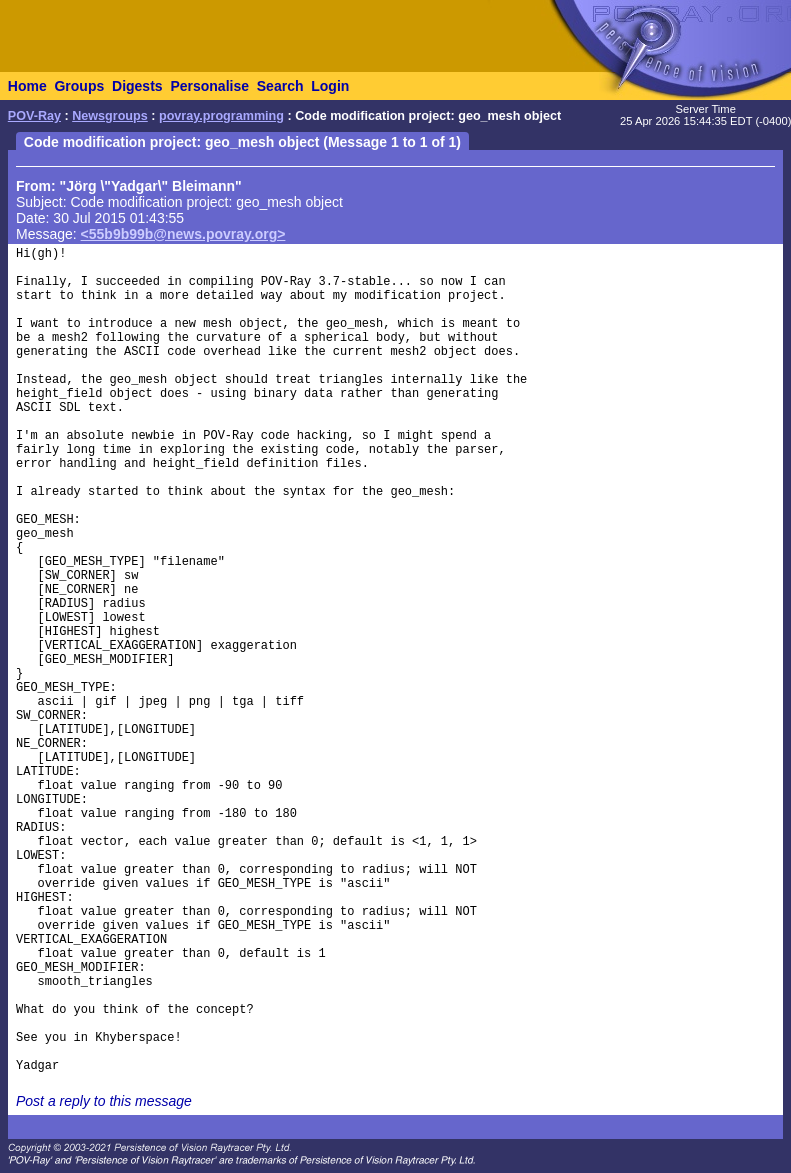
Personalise (209, 86)
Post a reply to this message (104, 1101)
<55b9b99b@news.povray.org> (183, 234)
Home (27, 86)
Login (330, 86)
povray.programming (221, 116)
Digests (137, 86)
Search (280, 86)
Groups (79, 86)
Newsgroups (110, 116)
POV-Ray (34, 116)
